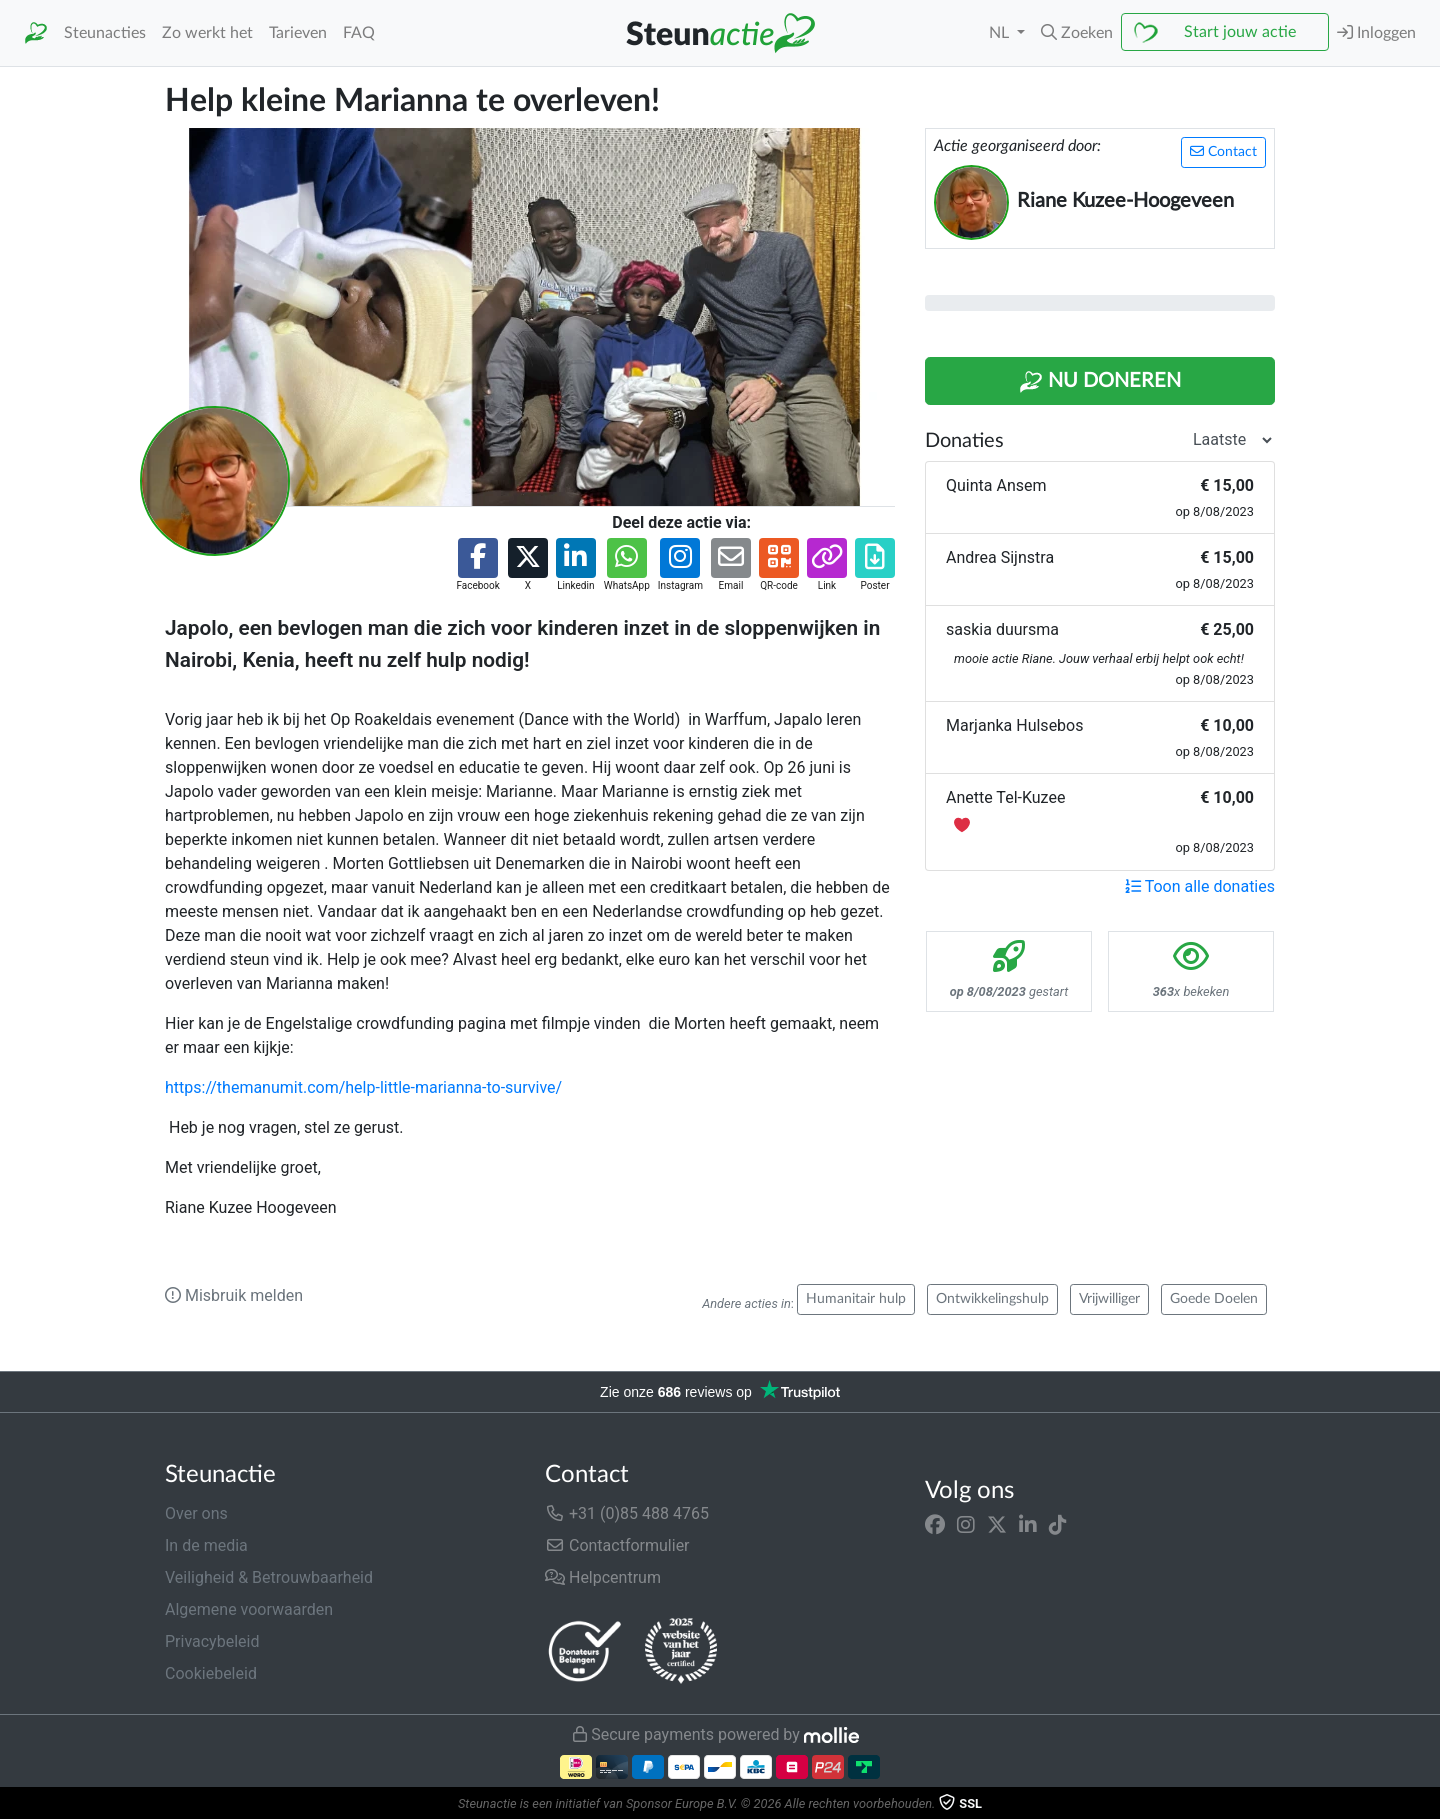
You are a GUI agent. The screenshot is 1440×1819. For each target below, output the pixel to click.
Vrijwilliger (1109, 1299)
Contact (1223, 151)
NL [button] (1001, 33)
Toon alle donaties (1200, 886)
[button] (1077, 33)
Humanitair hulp (856, 1299)
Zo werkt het (207, 33)
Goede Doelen (1214, 1299)
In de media (206, 1545)
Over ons (196, 1513)
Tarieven (298, 33)
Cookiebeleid (211, 1673)
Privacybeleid (212, 1641)
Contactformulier (617, 1545)
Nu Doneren (1100, 382)
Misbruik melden (234, 1295)
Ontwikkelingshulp (992, 1299)
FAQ (359, 33)
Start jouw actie (1240, 32)
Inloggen (1376, 32)
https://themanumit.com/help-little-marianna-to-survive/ (363, 1087)
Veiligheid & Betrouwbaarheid (269, 1577)
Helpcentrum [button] (603, 1577)
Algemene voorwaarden (249, 1609)
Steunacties (105, 33)
